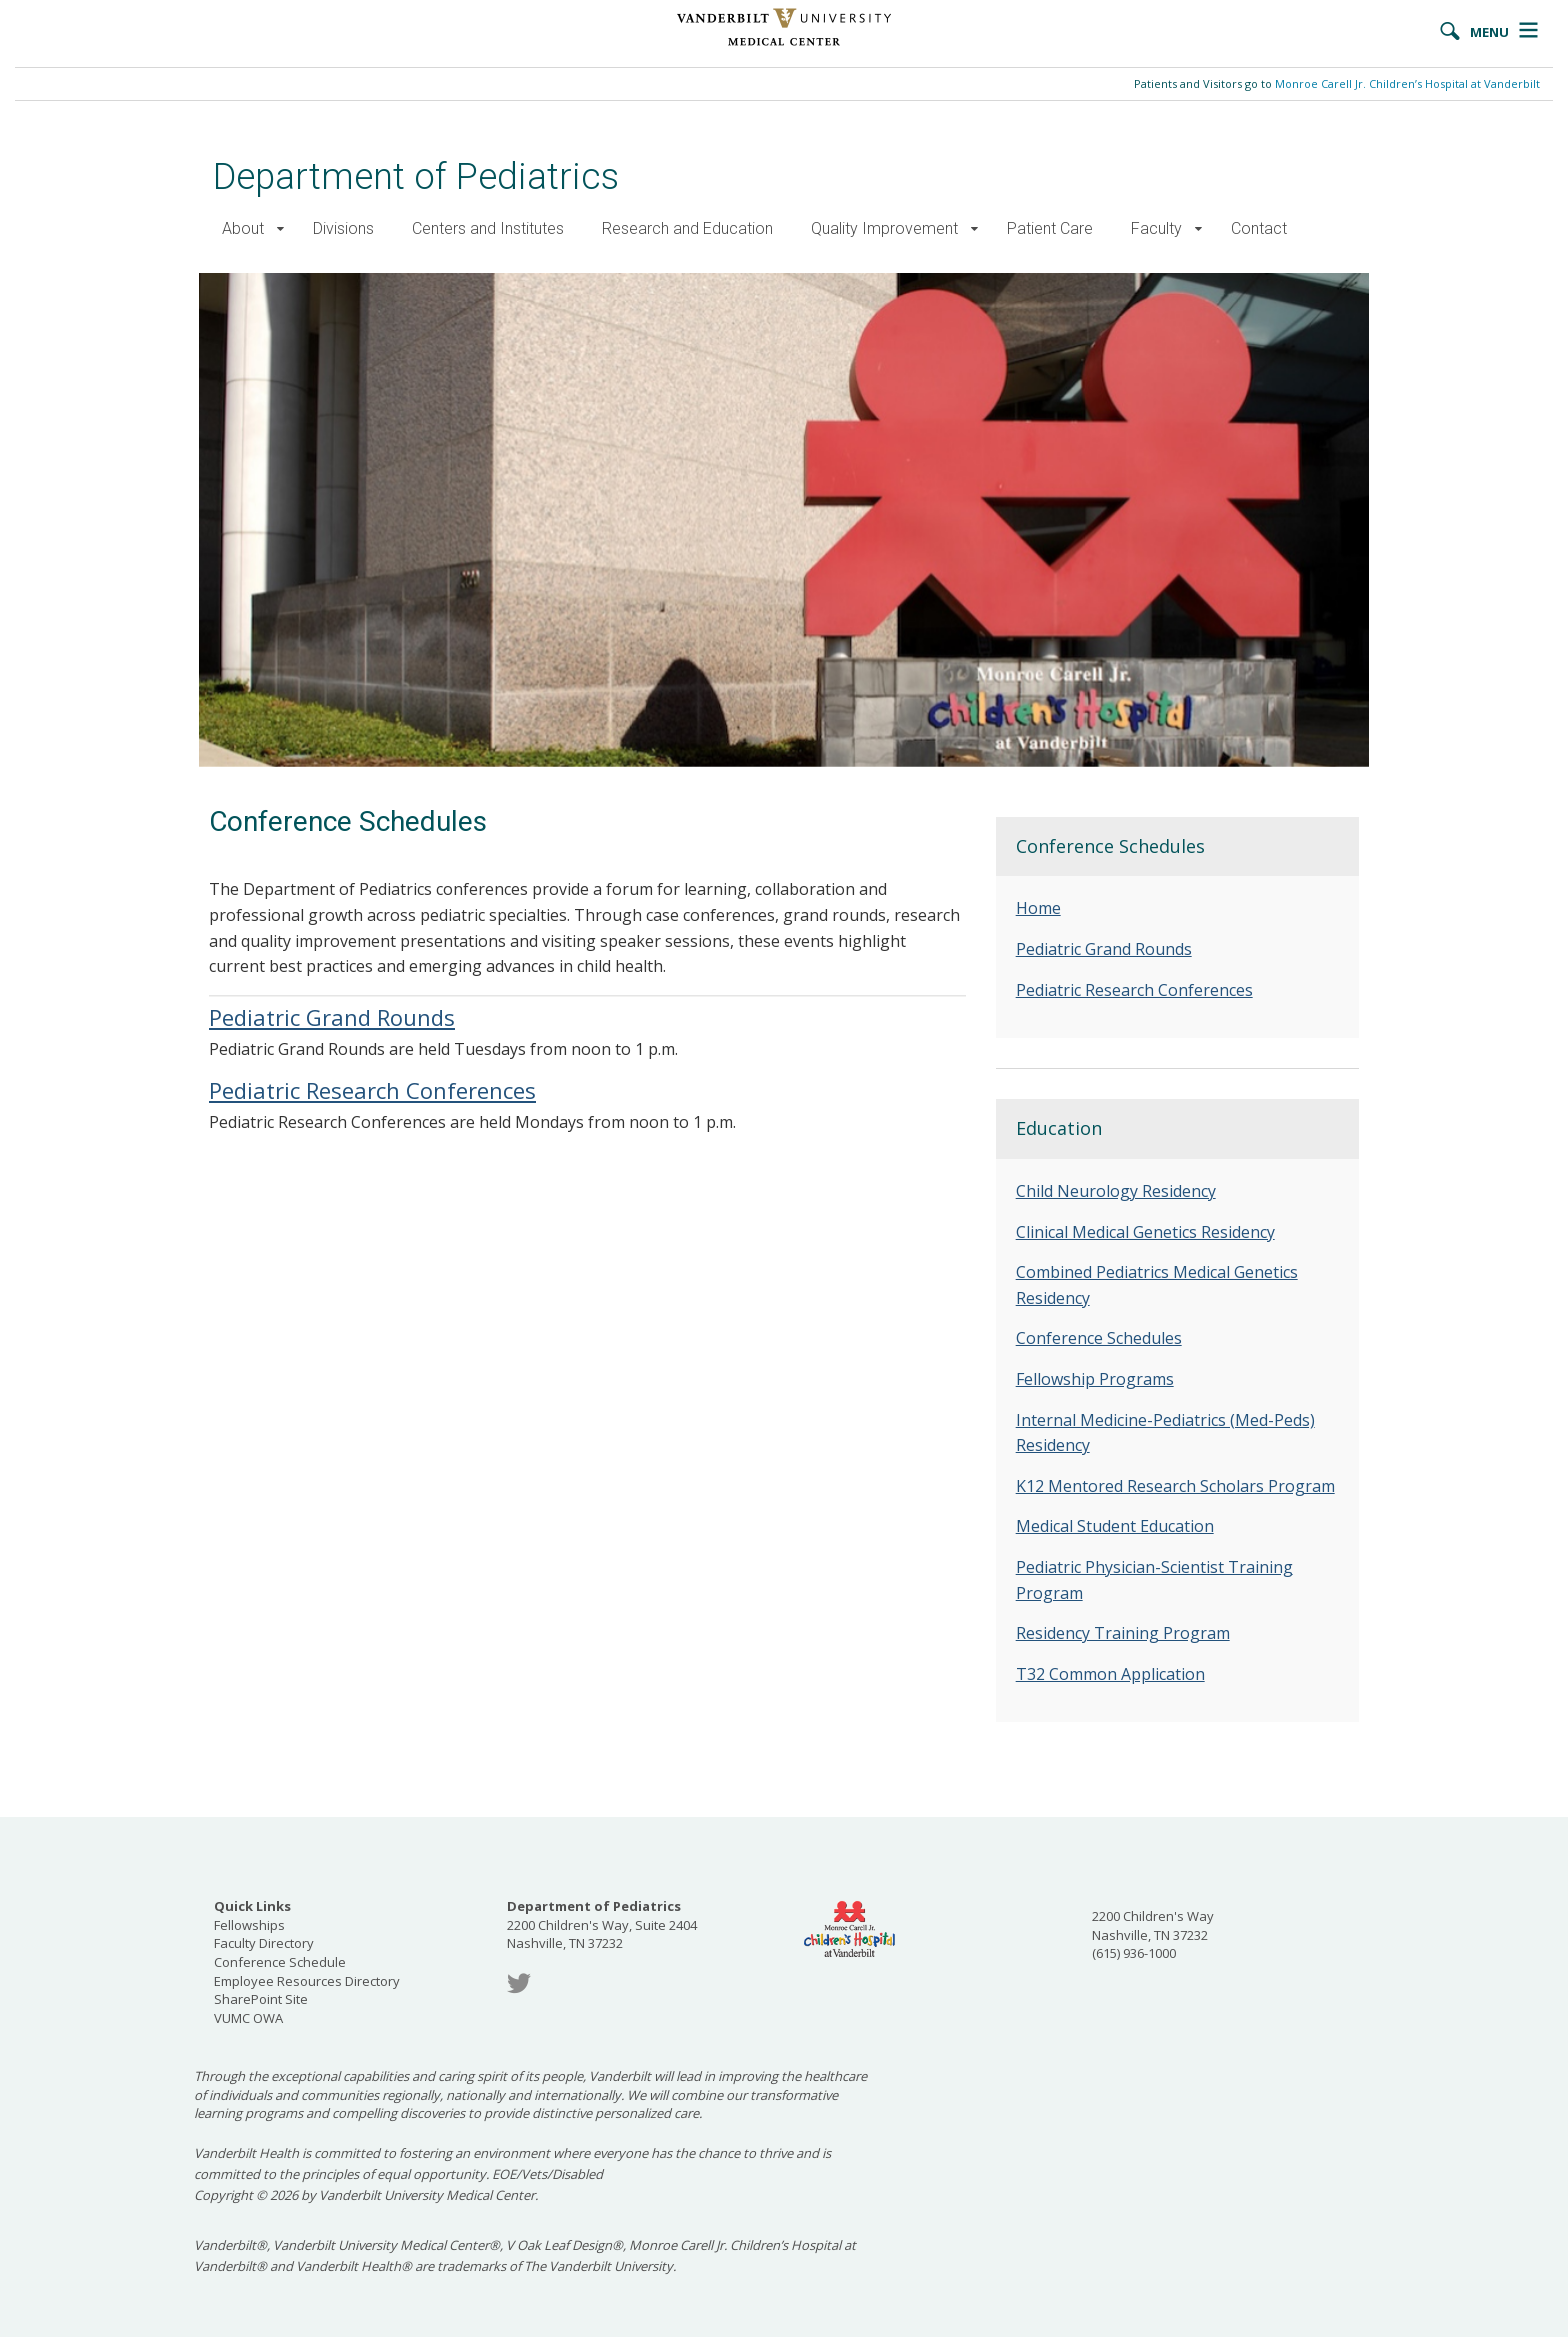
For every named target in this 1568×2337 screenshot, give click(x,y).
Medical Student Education (1115, 1526)
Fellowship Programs (1095, 1379)
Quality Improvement (884, 228)
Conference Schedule (280, 1962)
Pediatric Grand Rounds (332, 1017)
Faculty (1156, 228)
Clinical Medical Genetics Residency (1145, 1232)
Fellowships (249, 1925)
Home (1038, 908)
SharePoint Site (261, 1999)
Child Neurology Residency (1116, 1191)
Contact (1259, 228)
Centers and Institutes (488, 228)
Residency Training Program (1123, 1633)
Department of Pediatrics (416, 176)
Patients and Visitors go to (1337, 83)
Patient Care (1050, 228)
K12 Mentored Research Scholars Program (1175, 1486)
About (243, 228)
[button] (280, 229)
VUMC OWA (248, 2018)
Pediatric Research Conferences (372, 1090)
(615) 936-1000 (1134, 1953)
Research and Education (687, 228)
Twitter (519, 1983)
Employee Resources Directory (307, 1981)
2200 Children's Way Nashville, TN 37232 (1153, 1925)
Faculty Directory (264, 1943)
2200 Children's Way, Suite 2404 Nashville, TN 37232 (602, 1924)
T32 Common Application (1110, 1674)
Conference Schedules (1099, 1338)
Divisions (343, 228)
